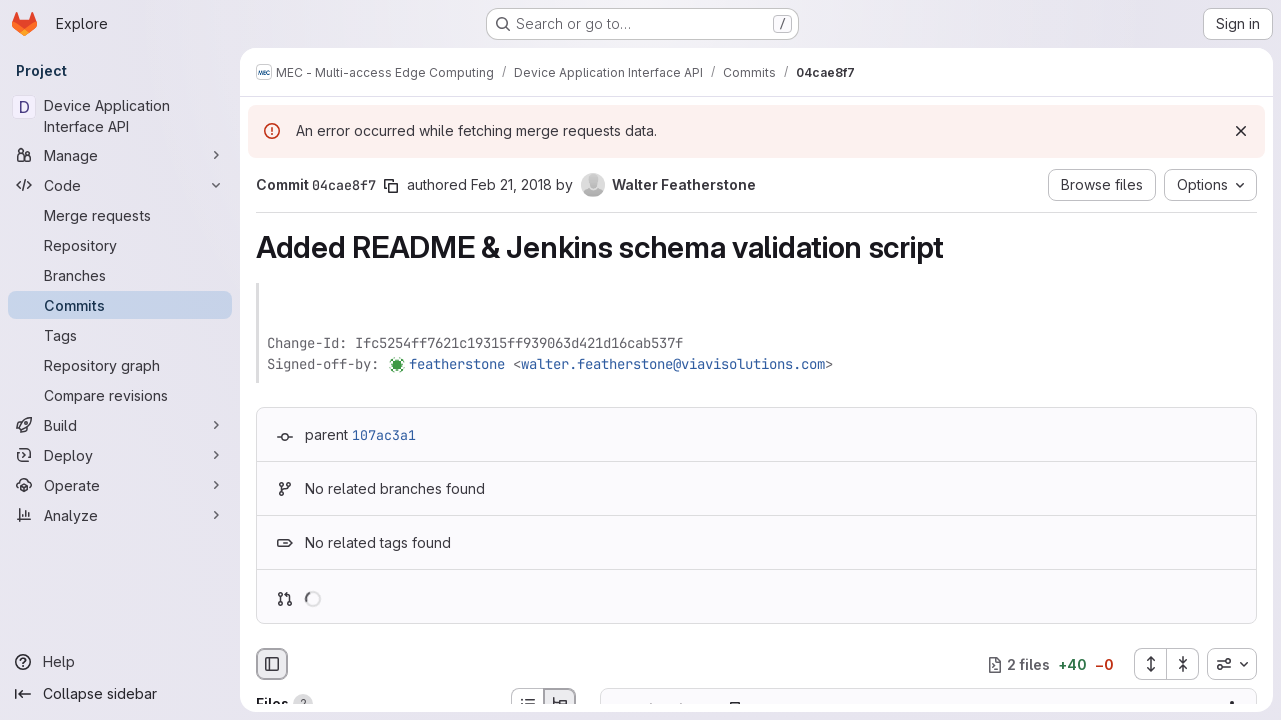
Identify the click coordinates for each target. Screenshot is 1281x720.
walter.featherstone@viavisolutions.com (673, 364)
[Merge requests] (120, 215)
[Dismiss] (1241, 131)
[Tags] (120, 335)
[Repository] (120, 245)
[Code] (120, 185)
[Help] (120, 662)
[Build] (120, 425)
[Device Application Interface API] (120, 116)
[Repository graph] (120, 365)
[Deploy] (120, 455)
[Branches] (120, 275)
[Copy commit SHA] (391, 186)
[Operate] (120, 485)
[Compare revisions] (120, 395)
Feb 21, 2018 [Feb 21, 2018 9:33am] (511, 184)
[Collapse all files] (1183, 664)
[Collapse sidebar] (120, 694)
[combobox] (1232, 664)
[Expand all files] (1150, 664)
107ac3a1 (384, 435)
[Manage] (120, 155)
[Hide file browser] (272, 664)
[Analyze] (120, 515)
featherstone (457, 364)
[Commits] (120, 305)
